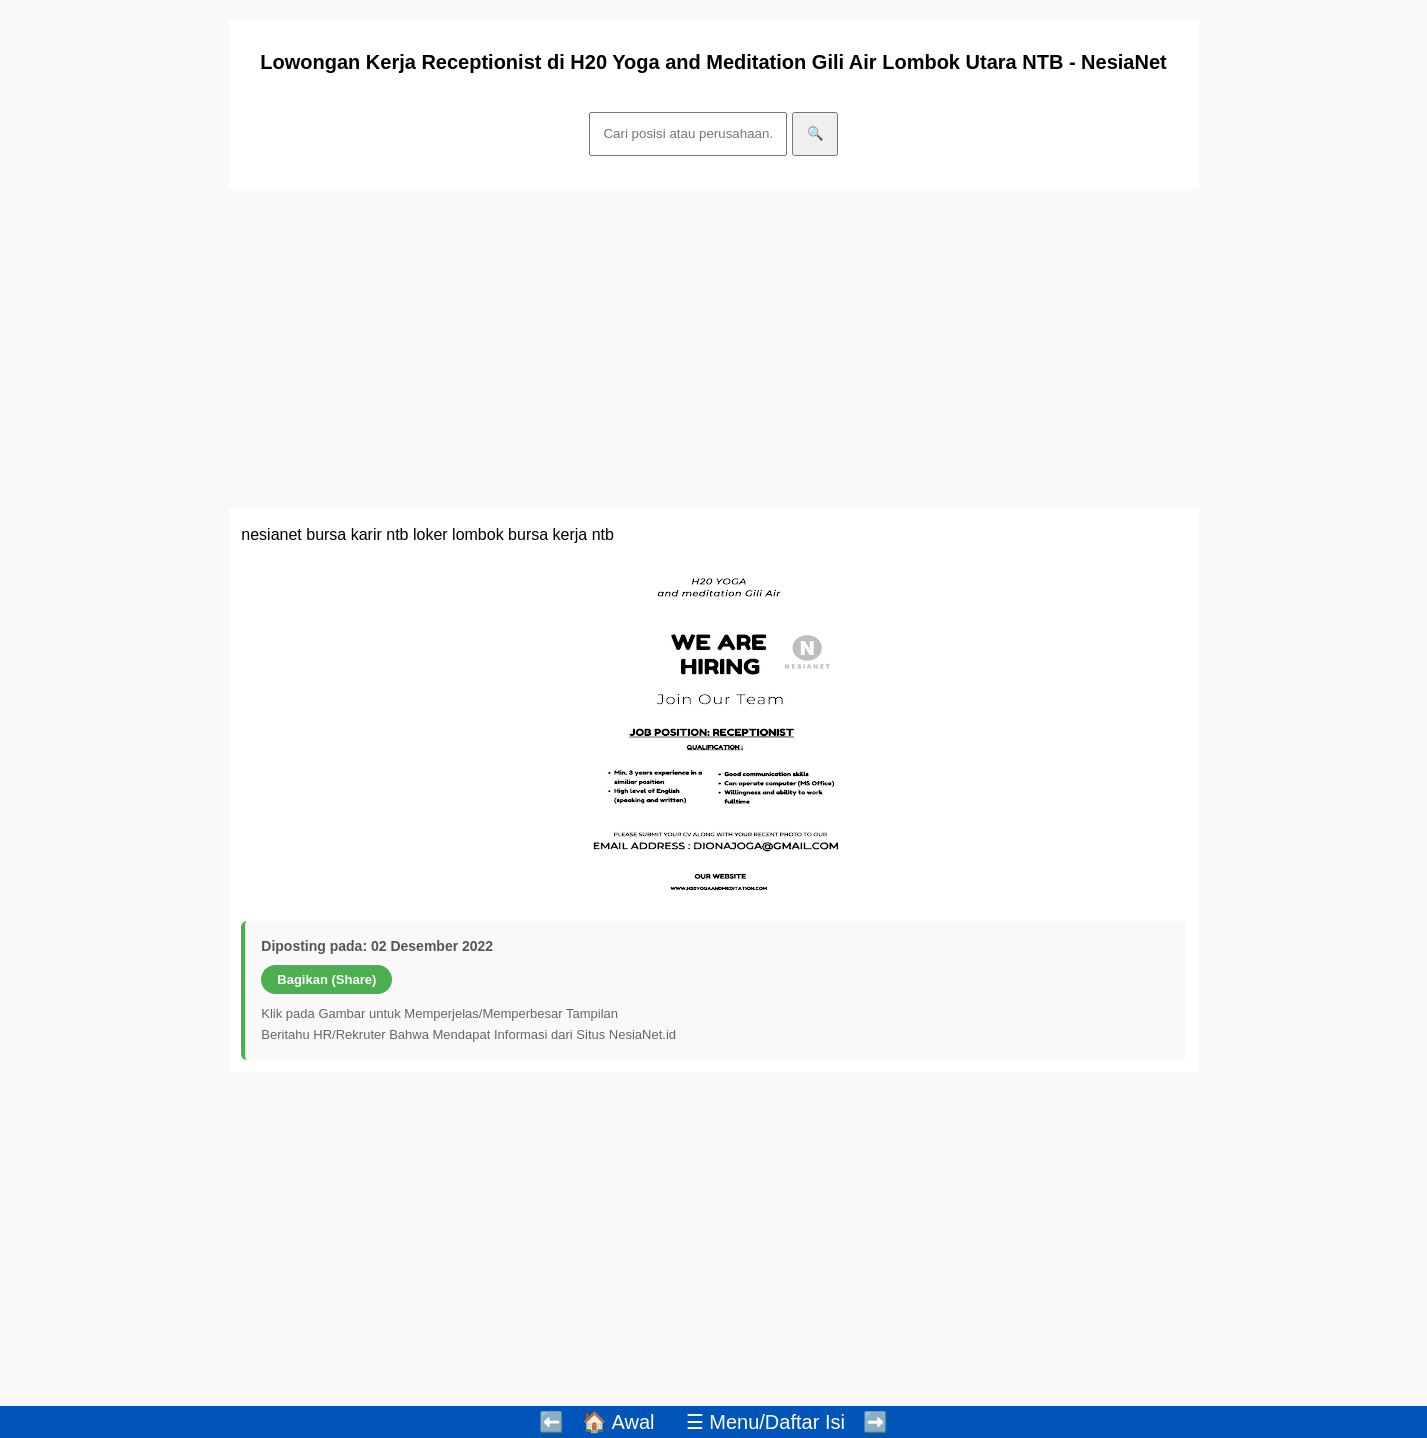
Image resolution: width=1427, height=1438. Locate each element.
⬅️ (551, 1422)
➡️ (875, 1422)
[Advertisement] (714, 349)
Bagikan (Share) (326, 979)
